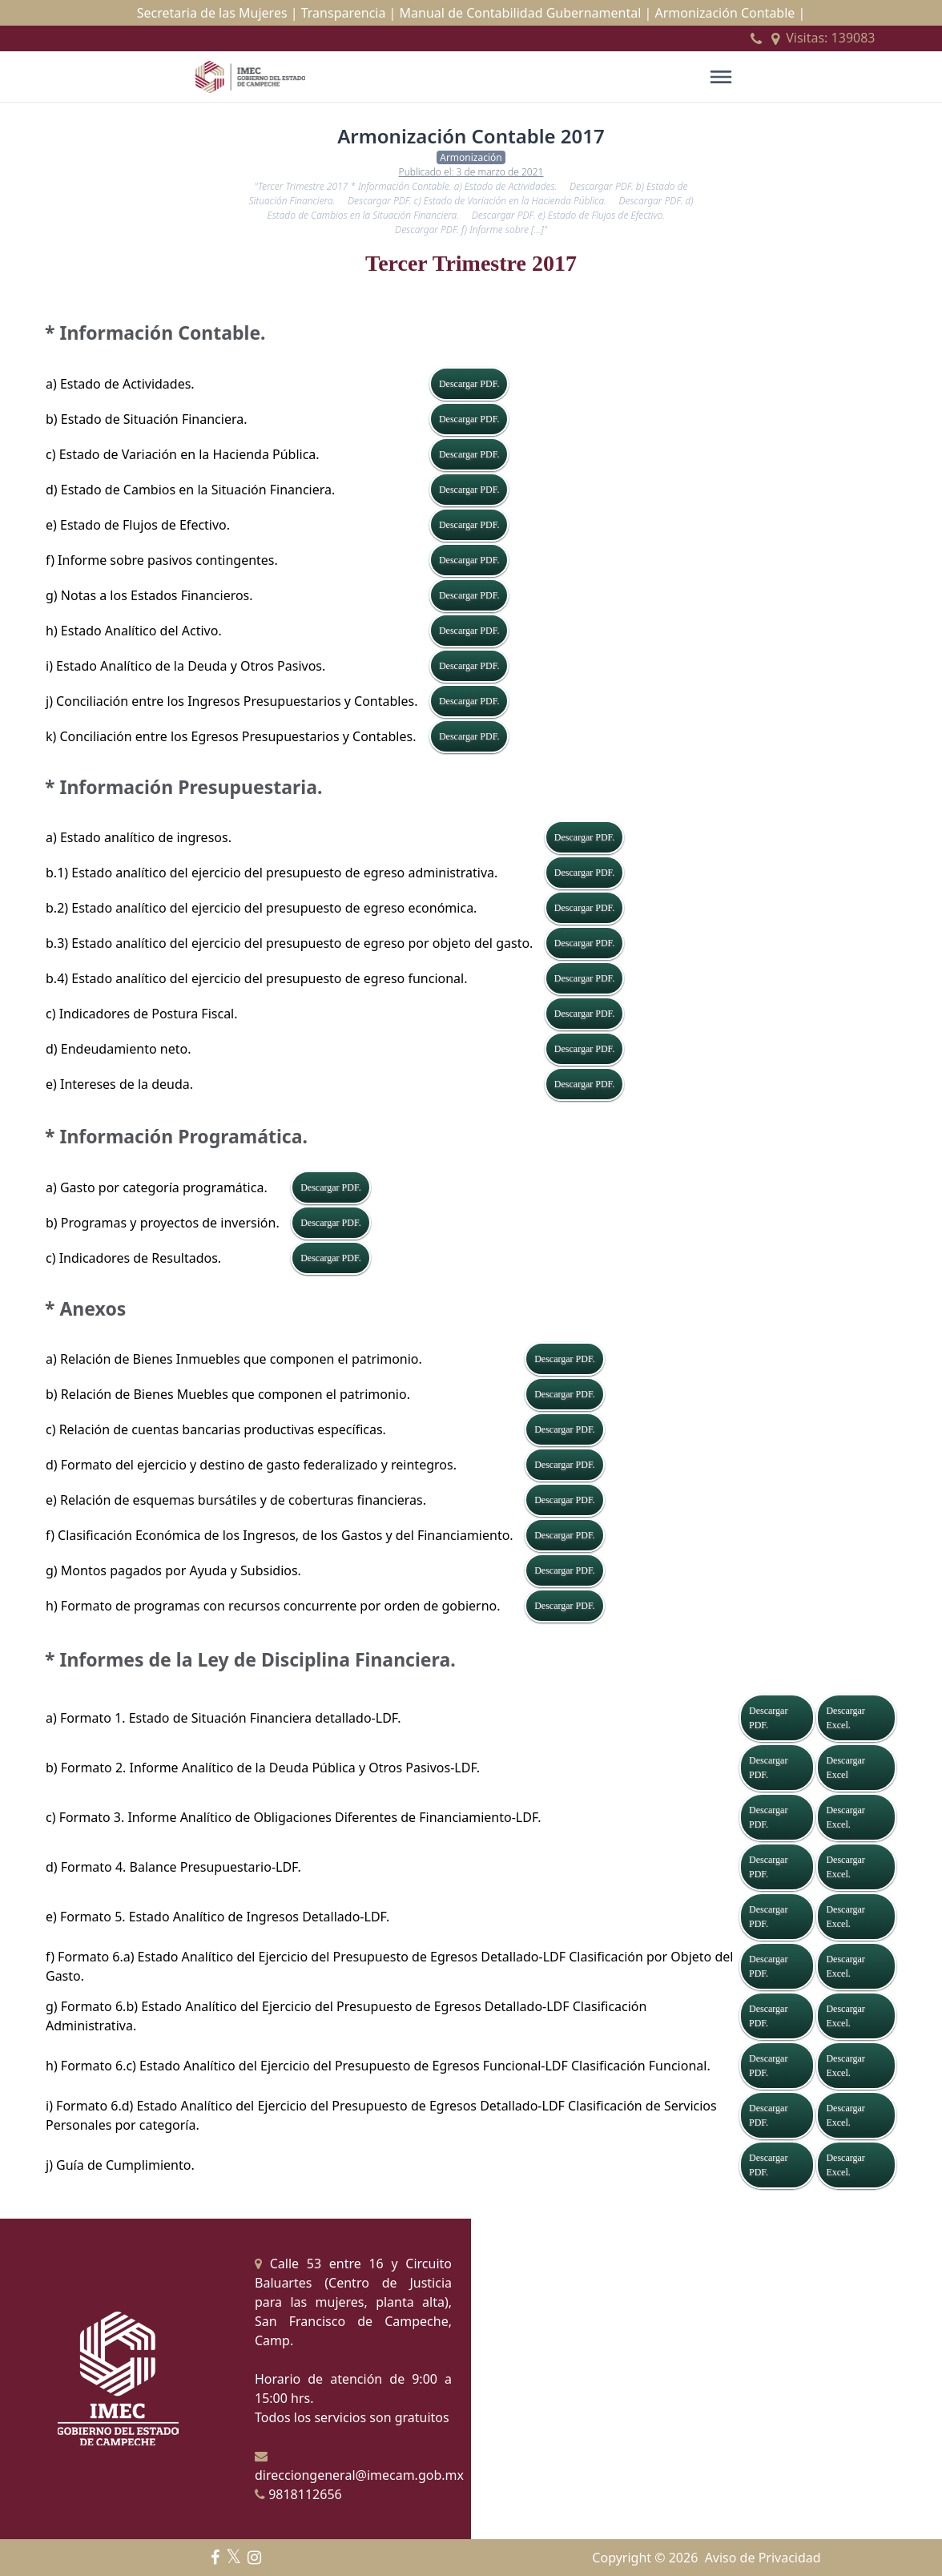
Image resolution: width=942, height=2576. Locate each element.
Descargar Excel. (845, 1718)
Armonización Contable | (729, 13)
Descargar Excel (845, 1767)
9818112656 (298, 2494)
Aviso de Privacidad (763, 2557)
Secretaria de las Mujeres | (217, 13)
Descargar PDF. (469, 383)
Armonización (471, 157)
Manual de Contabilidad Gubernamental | (526, 13)
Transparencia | (349, 13)
